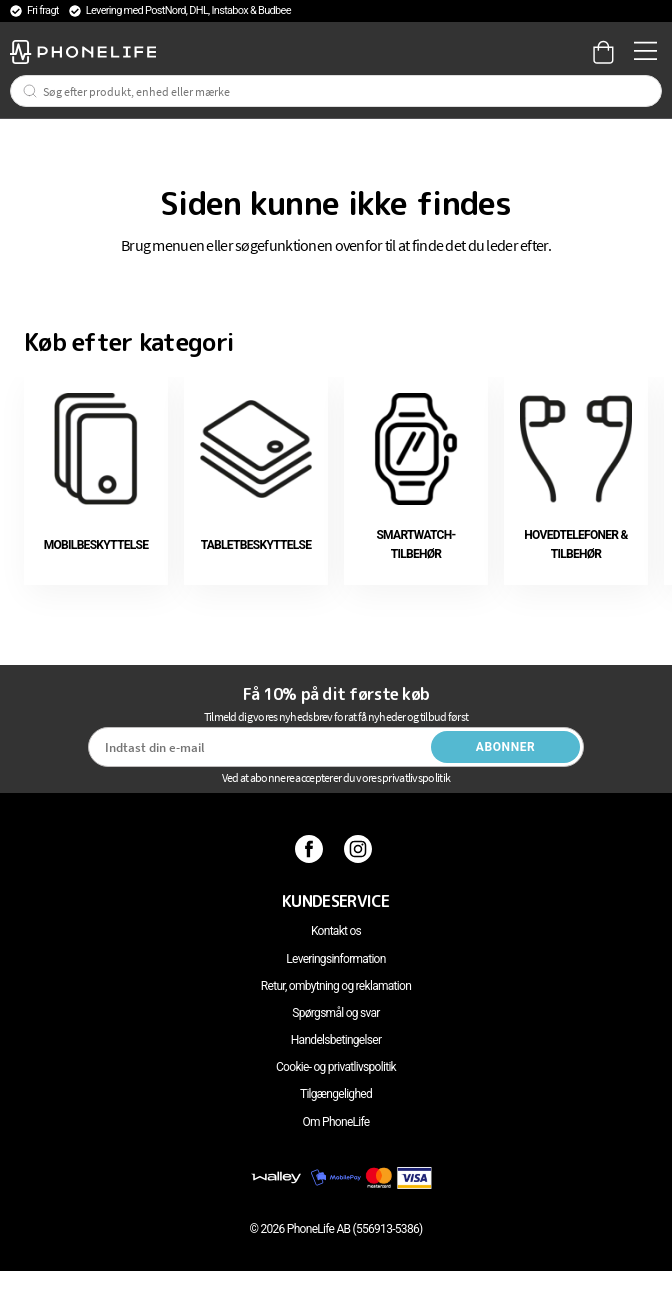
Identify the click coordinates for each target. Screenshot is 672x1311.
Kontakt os (336, 931)
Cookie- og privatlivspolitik (336, 1067)
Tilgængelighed (336, 1094)
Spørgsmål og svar (335, 1013)
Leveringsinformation (335, 959)
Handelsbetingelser (336, 1040)
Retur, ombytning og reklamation (336, 986)
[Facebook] (311, 849)
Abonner (506, 747)
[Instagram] (360, 849)
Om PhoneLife (335, 1122)
